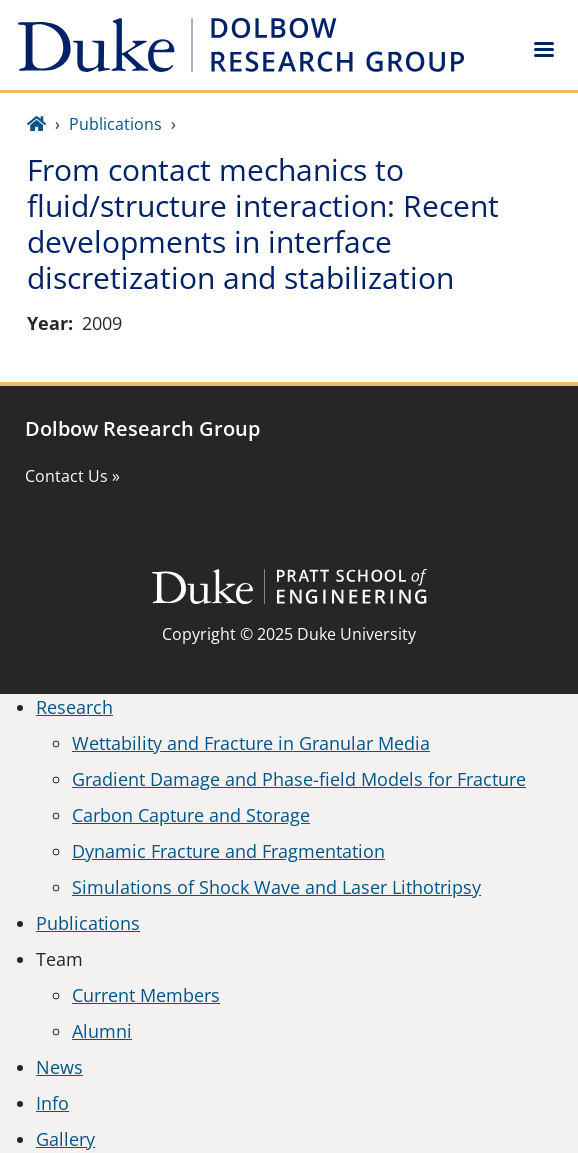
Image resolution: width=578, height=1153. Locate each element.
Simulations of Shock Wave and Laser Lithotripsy (276, 887)
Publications (115, 124)
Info (52, 1103)
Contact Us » (72, 476)
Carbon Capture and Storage (191, 815)
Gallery (65, 1139)
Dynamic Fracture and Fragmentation (228, 851)
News (59, 1067)
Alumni (102, 1031)
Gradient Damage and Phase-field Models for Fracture (299, 779)
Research (74, 707)
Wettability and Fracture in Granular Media (251, 743)
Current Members (146, 995)
